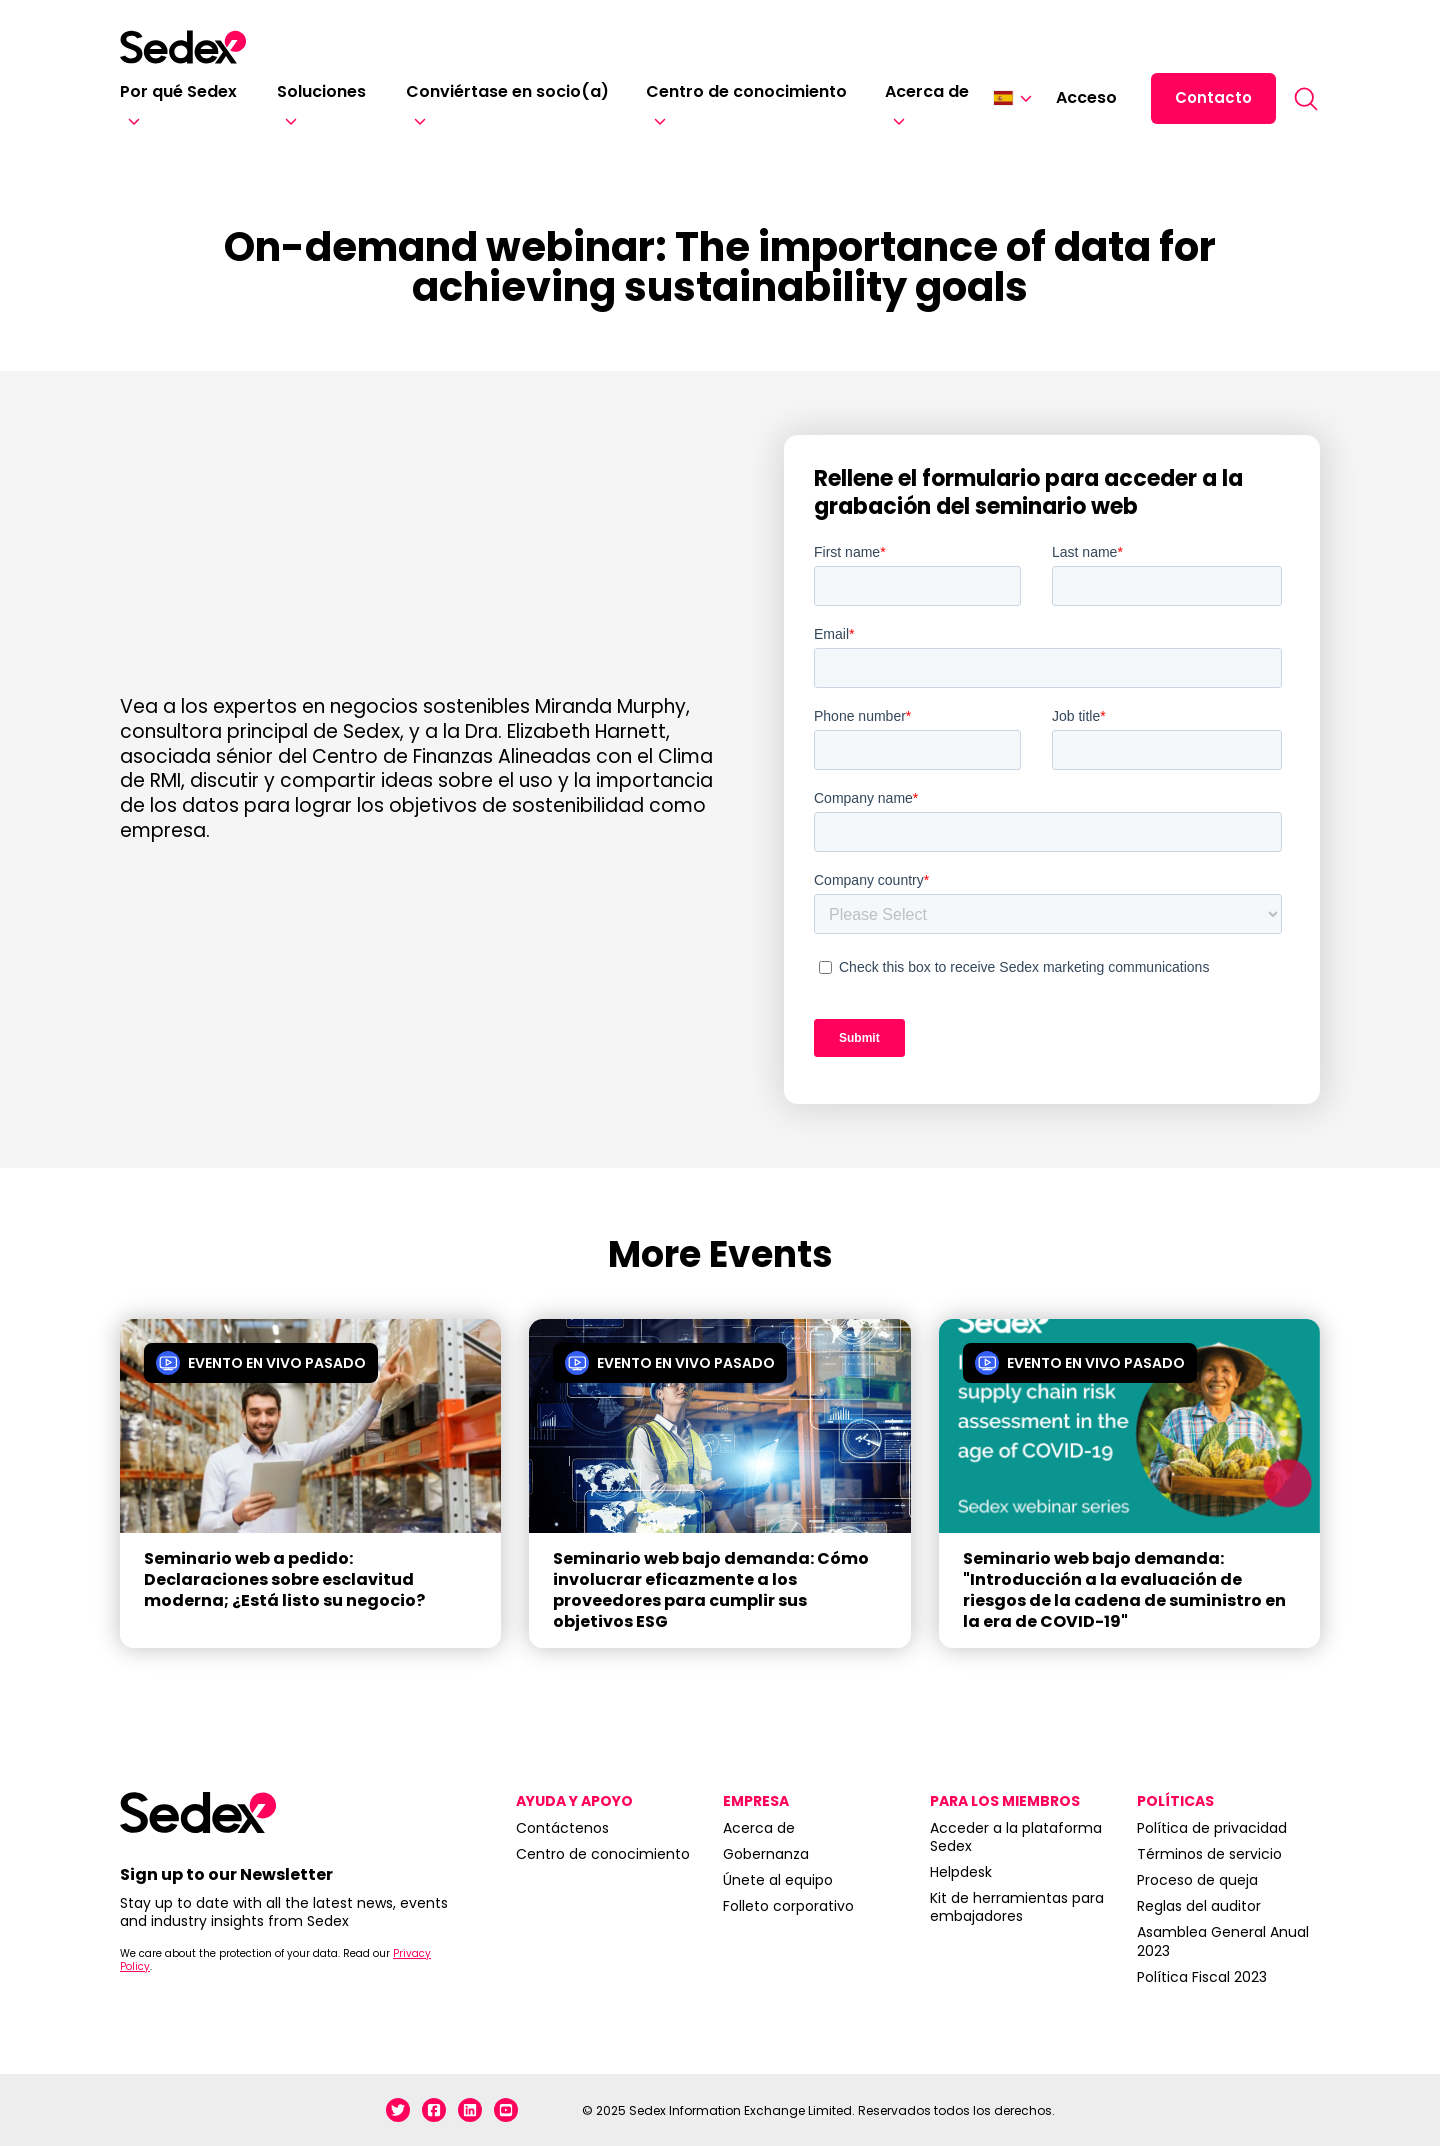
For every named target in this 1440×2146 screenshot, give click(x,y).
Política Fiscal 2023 (1202, 1977)
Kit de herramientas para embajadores (1017, 1907)
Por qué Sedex (178, 91)
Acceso (1086, 97)
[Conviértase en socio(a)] (416, 121)
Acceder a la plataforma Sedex (1016, 1837)
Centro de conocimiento (746, 91)
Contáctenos (562, 1828)
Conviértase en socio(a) (507, 91)
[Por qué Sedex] (130, 121)
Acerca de (927, 91)
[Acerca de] (895, 121)
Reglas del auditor (1199, 1906)
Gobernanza (766, 1854)
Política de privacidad (1212, 1828)
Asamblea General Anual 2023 (1223, 1941)
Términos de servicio (1209, 1854)
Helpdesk (961, 1872)
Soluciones (321, 91)
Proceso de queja (1197, 1880)
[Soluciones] (287, 121)
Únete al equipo (778, 1880)
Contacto (1213, 97)
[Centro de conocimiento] (656, 121)
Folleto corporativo (788, 1906)
